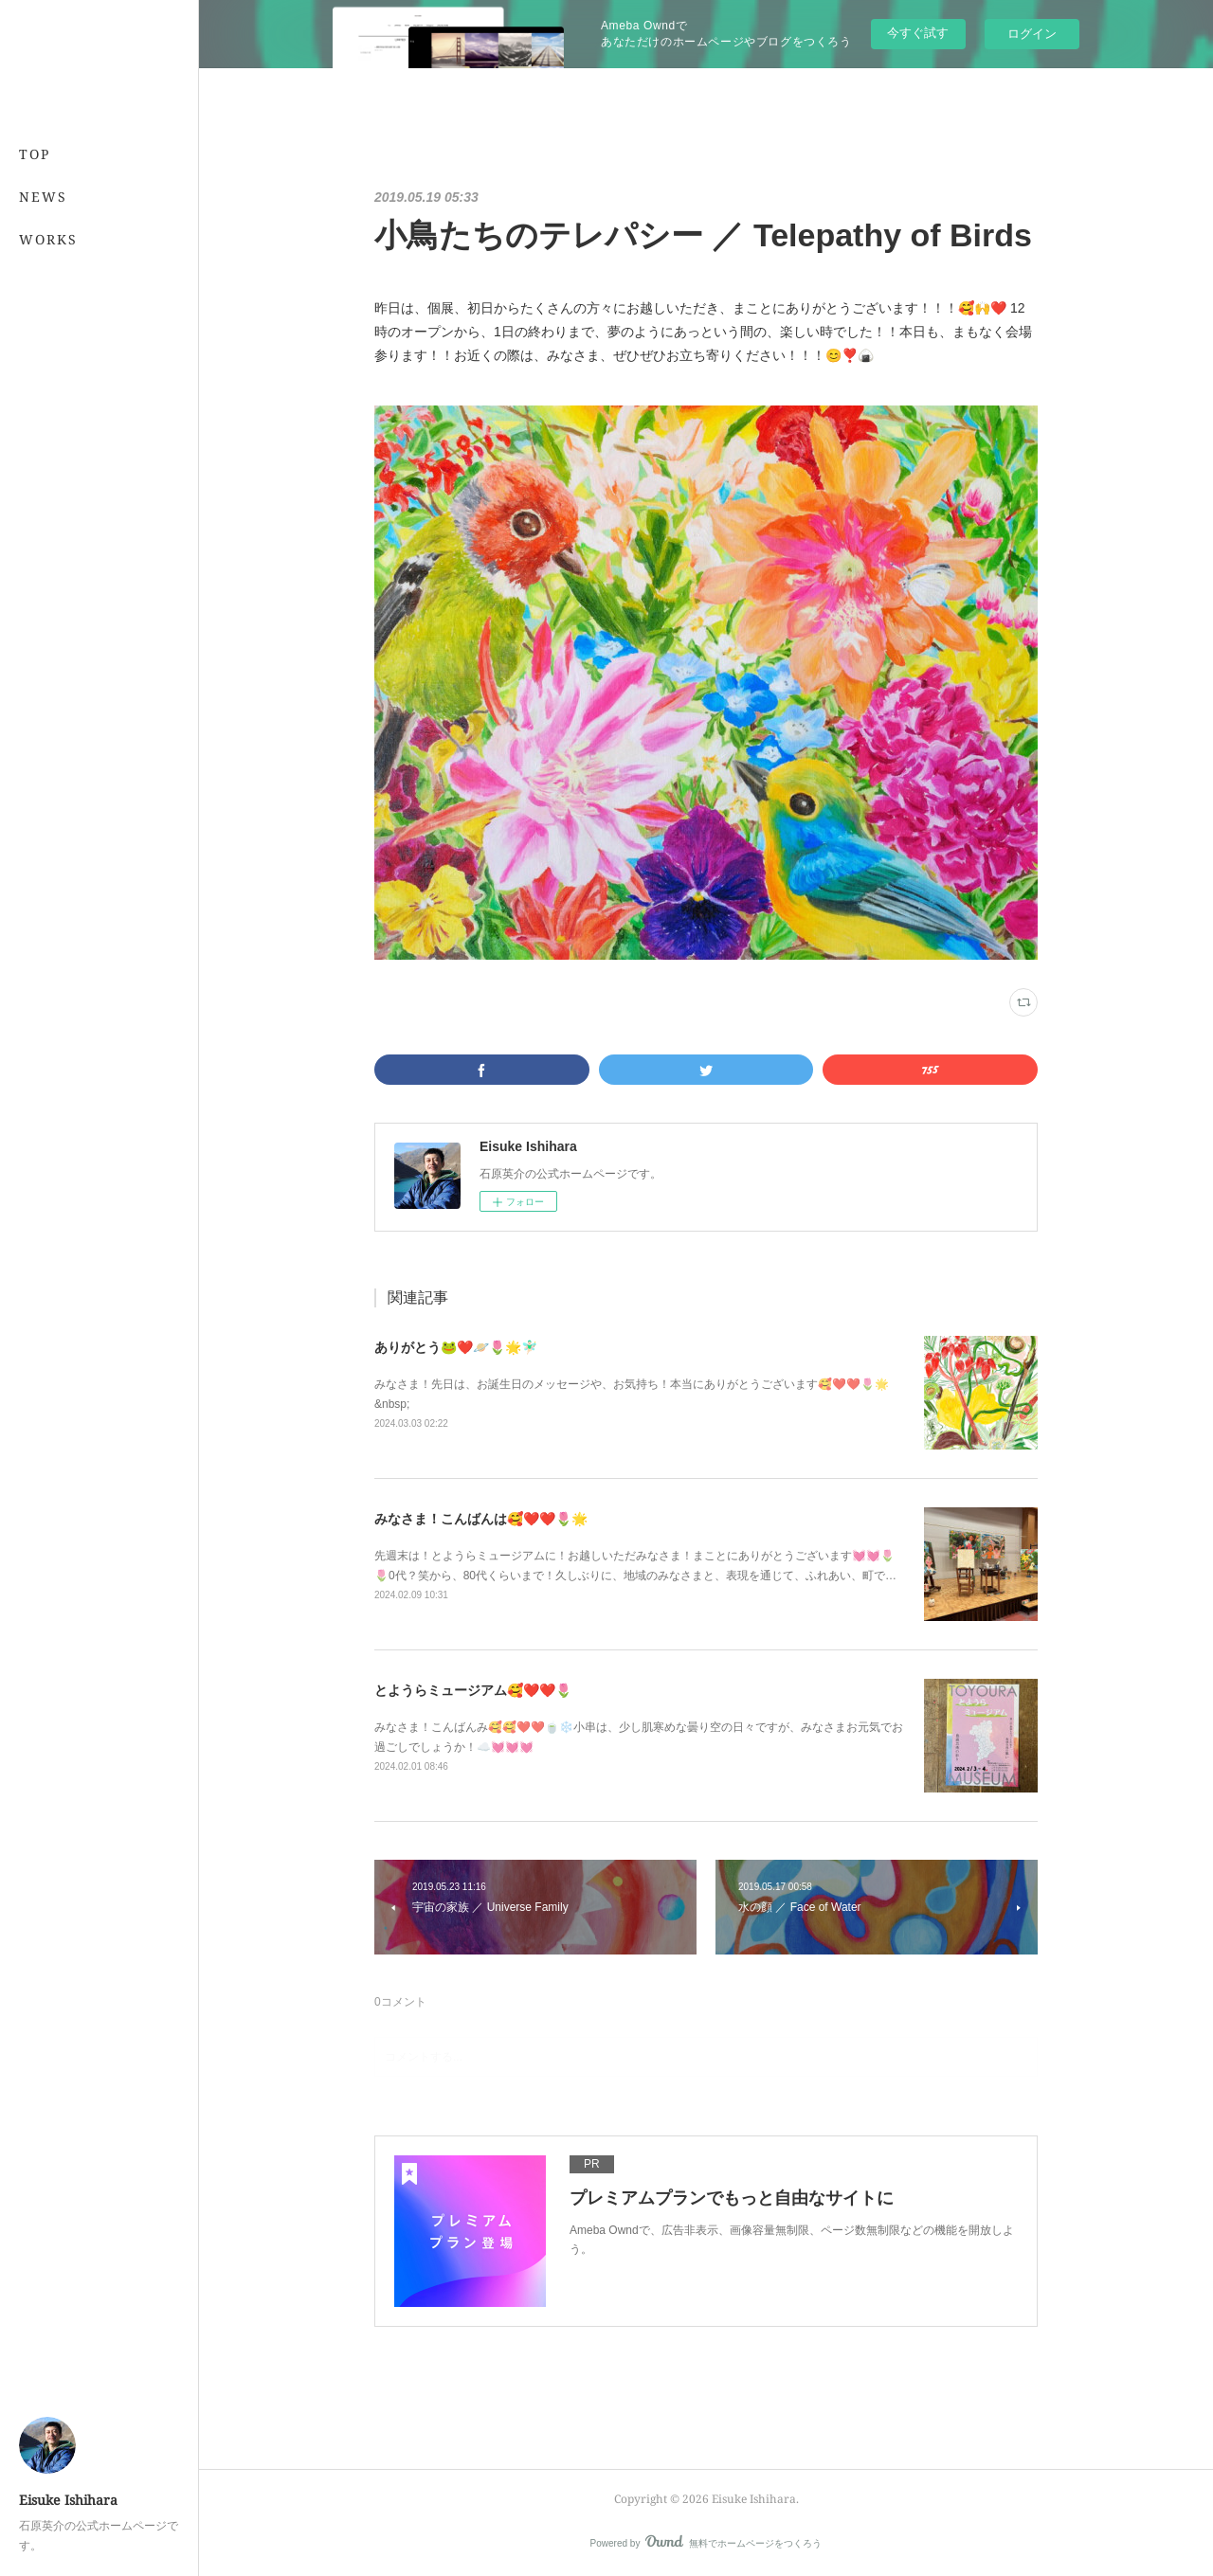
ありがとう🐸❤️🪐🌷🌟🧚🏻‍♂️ (455, 1347)
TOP (34, 154)
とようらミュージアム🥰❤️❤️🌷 (472, 1690)
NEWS (43, 197)
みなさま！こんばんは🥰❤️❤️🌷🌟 (481, 1518)
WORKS (48, 239)
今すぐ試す (918, 33)
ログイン (1032, 34)
